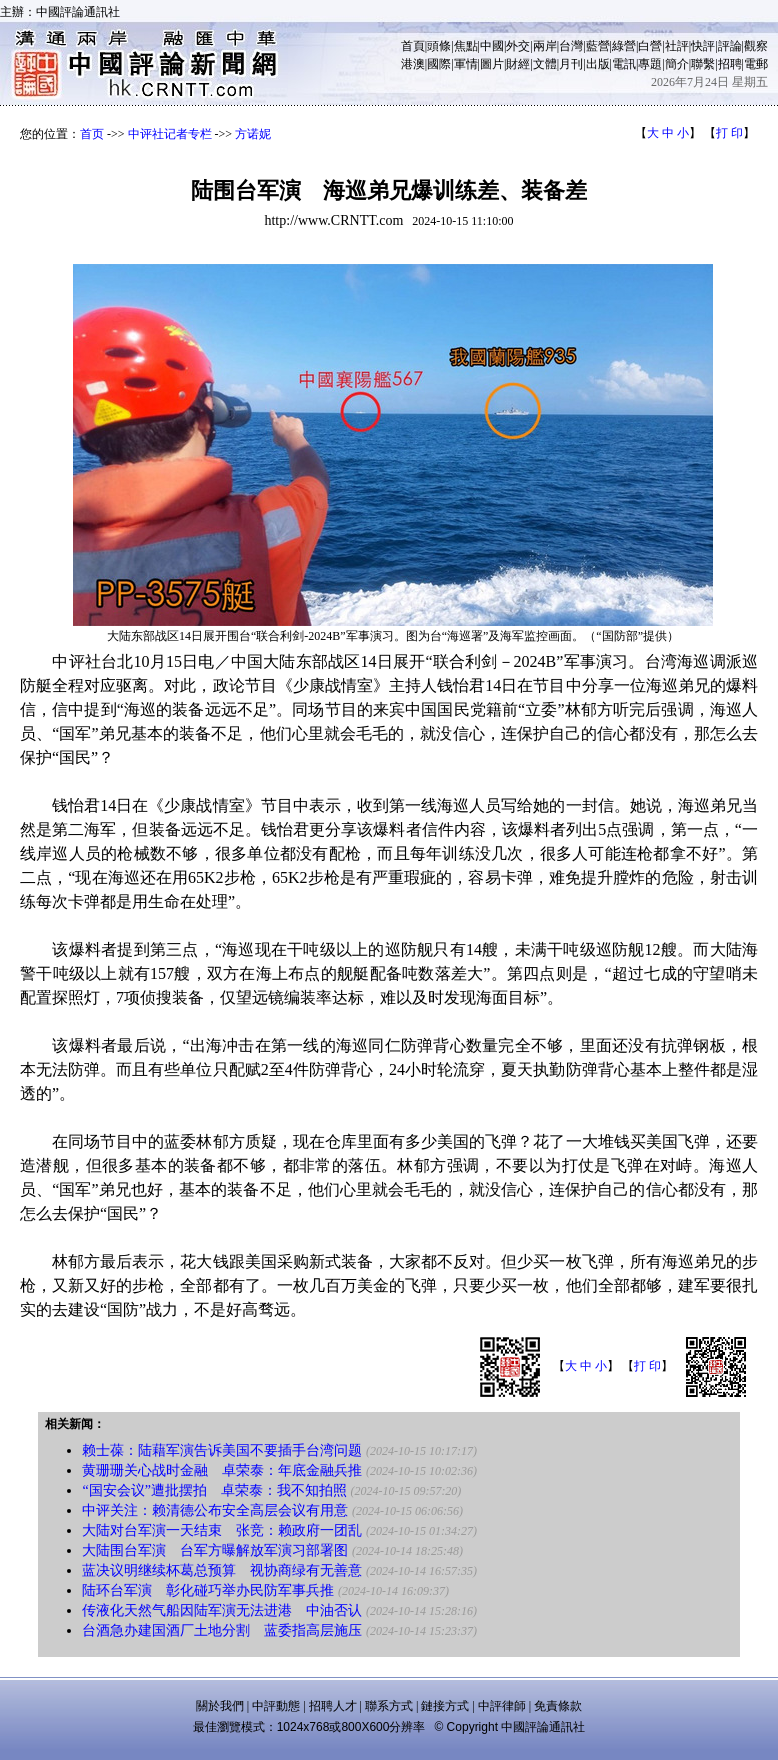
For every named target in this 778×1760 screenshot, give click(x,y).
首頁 (413, 46)
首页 (92, 134)
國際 (439, 64)
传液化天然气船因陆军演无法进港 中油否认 (222, 1610)
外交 (518, 46)
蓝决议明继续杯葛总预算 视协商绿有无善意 (222, 1570)
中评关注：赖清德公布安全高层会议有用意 (215, 1510)
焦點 (466, 46)
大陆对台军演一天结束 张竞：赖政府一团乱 (222, 1530)
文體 (545, 64)
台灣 (571, 46)
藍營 (598, 46)
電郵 (756, 64)
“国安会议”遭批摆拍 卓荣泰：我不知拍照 (214, 1490)
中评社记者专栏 (170, 134)
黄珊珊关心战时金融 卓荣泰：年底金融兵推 (222, 1470)
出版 (598, 64)
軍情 (466, 64)
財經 (518, 64)
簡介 (677, 64)
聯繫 (703, 64)
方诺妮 (253, 134)
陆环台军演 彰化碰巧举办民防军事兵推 (208, 1590)
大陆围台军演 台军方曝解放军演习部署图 (215, 1550)
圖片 (492, 64)
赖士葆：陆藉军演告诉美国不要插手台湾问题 (222, 1450)
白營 (650, 46)
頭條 (439, 46)
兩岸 (545, 46)
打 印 (729, 133)
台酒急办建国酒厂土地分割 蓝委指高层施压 (222, 1630)
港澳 (413, 64)
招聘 (730, 64)
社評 (677, 46)
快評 (703, 46)
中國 (492, 46)
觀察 (756, 46)
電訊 (624, 64)
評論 (730, 46)
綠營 (624, 46)
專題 (650, 64)
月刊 (571, 64)
